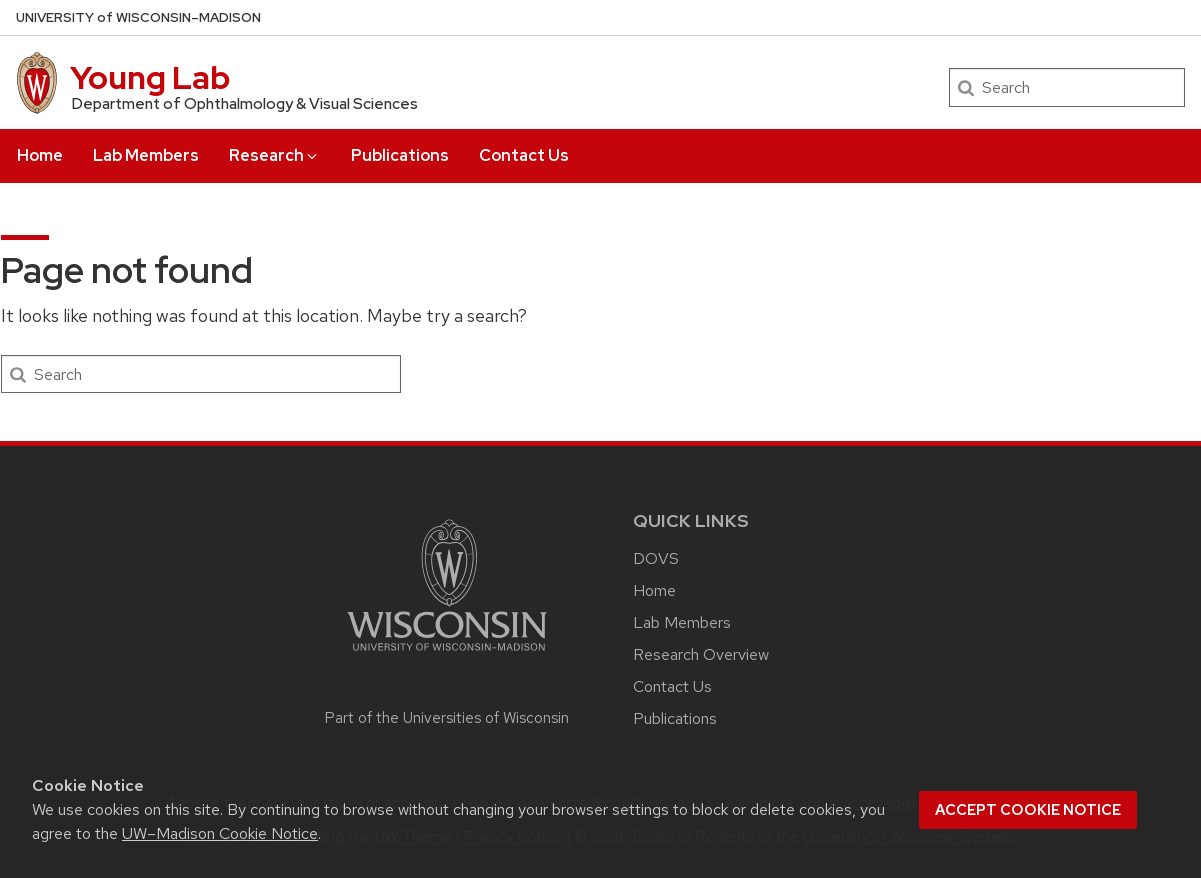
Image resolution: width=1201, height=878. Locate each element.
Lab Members (146, 155)
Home (40, 155)
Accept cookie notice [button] (1028, 810)
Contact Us (524, 155)
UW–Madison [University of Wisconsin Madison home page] (138, 17)
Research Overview (701, 654)
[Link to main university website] (447, 654)
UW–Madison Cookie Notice (220, 833)
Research (274, 155)
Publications (400, 155)
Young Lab (150, 77)
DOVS (656, 558)
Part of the (447, 718)
